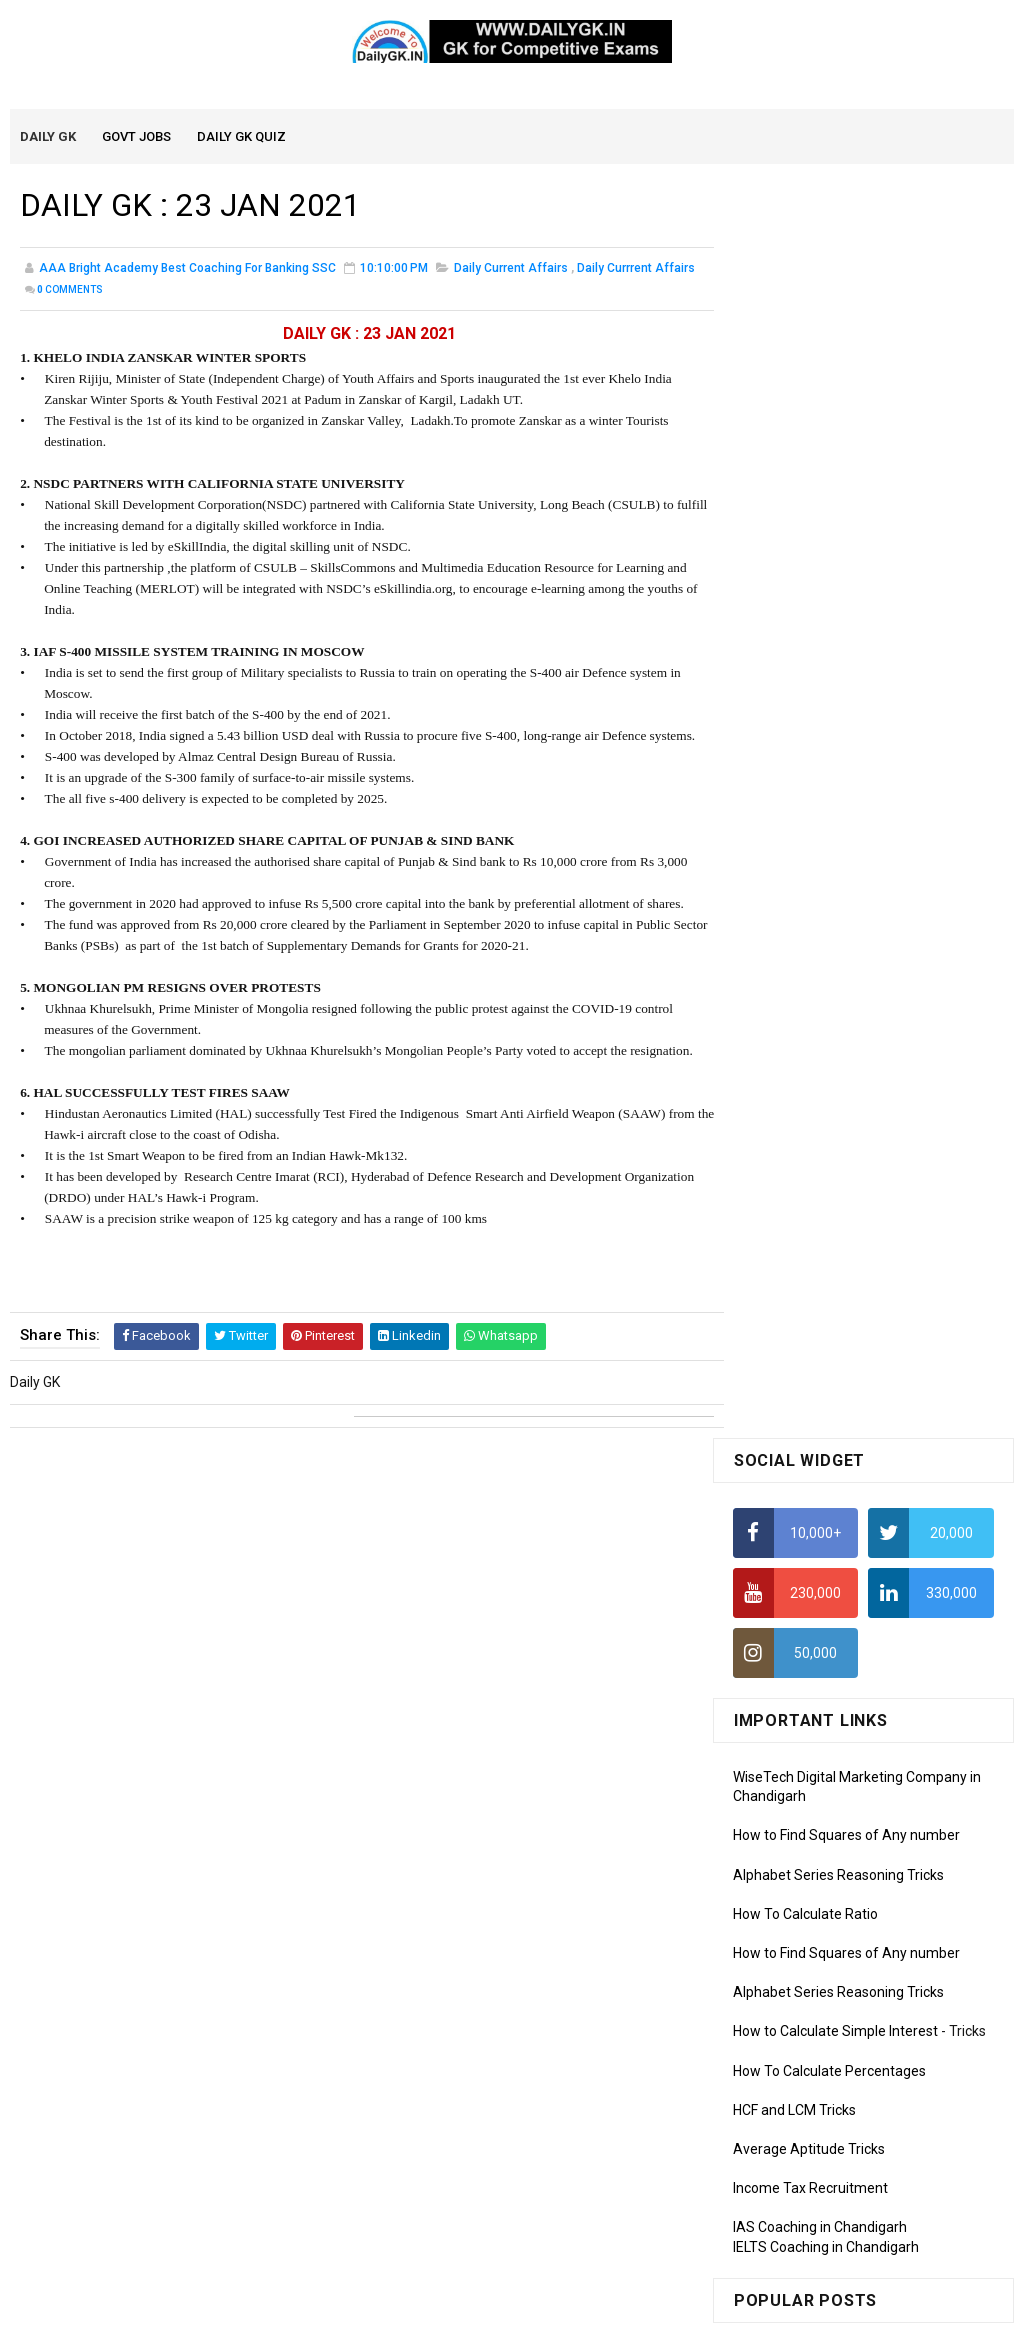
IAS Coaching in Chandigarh (820, 975)
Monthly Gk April (784, 1634)
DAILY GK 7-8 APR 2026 (901, 1347)
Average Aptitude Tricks (809, 896)
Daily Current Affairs (511, 270)
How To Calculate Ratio (805, 661)
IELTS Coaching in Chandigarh (826, 994)
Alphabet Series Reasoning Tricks (838, 622)
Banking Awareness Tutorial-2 (828, 2131)
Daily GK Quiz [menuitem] (242, 137)
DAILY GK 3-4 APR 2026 (901, 1266)
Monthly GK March (790, 1663)
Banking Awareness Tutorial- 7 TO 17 (850, 2218)
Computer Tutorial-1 (797, 1840)
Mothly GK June (782, 1577)
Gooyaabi (647, 2314)
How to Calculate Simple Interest (835, 779)
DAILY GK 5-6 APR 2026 (901, 1185)
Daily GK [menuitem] (49, 137)
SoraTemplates (469, 2314)
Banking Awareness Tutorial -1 (829, 2102)
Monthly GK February (798, 1692)
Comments (70, 291)
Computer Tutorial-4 (797, 1926)
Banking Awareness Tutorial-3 (828, 2160)
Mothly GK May (779, 1606)
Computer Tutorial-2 (797, 1868)
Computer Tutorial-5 (797, 1955)
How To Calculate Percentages (829, 818)
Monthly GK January (796, 1721)
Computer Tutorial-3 (797, 1897)
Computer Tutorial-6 (797, 1984)
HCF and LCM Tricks (794, 857)
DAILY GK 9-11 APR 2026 (905, 1104)
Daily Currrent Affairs (636, 270)
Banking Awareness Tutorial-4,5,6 (839, 2189)
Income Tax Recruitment (810, 936)
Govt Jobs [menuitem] (137, 137)
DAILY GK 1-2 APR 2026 (901, 1428)
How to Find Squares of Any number (846, 583)
